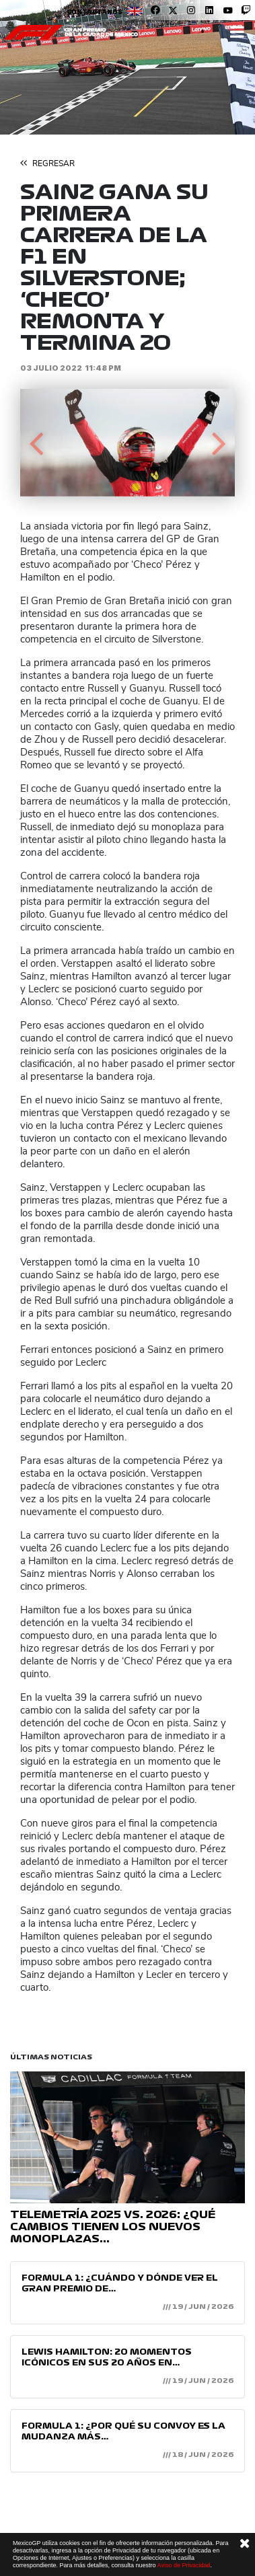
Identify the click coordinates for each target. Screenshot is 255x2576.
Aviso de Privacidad (184, 2565)
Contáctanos (94, 11)
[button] (36, 442)
